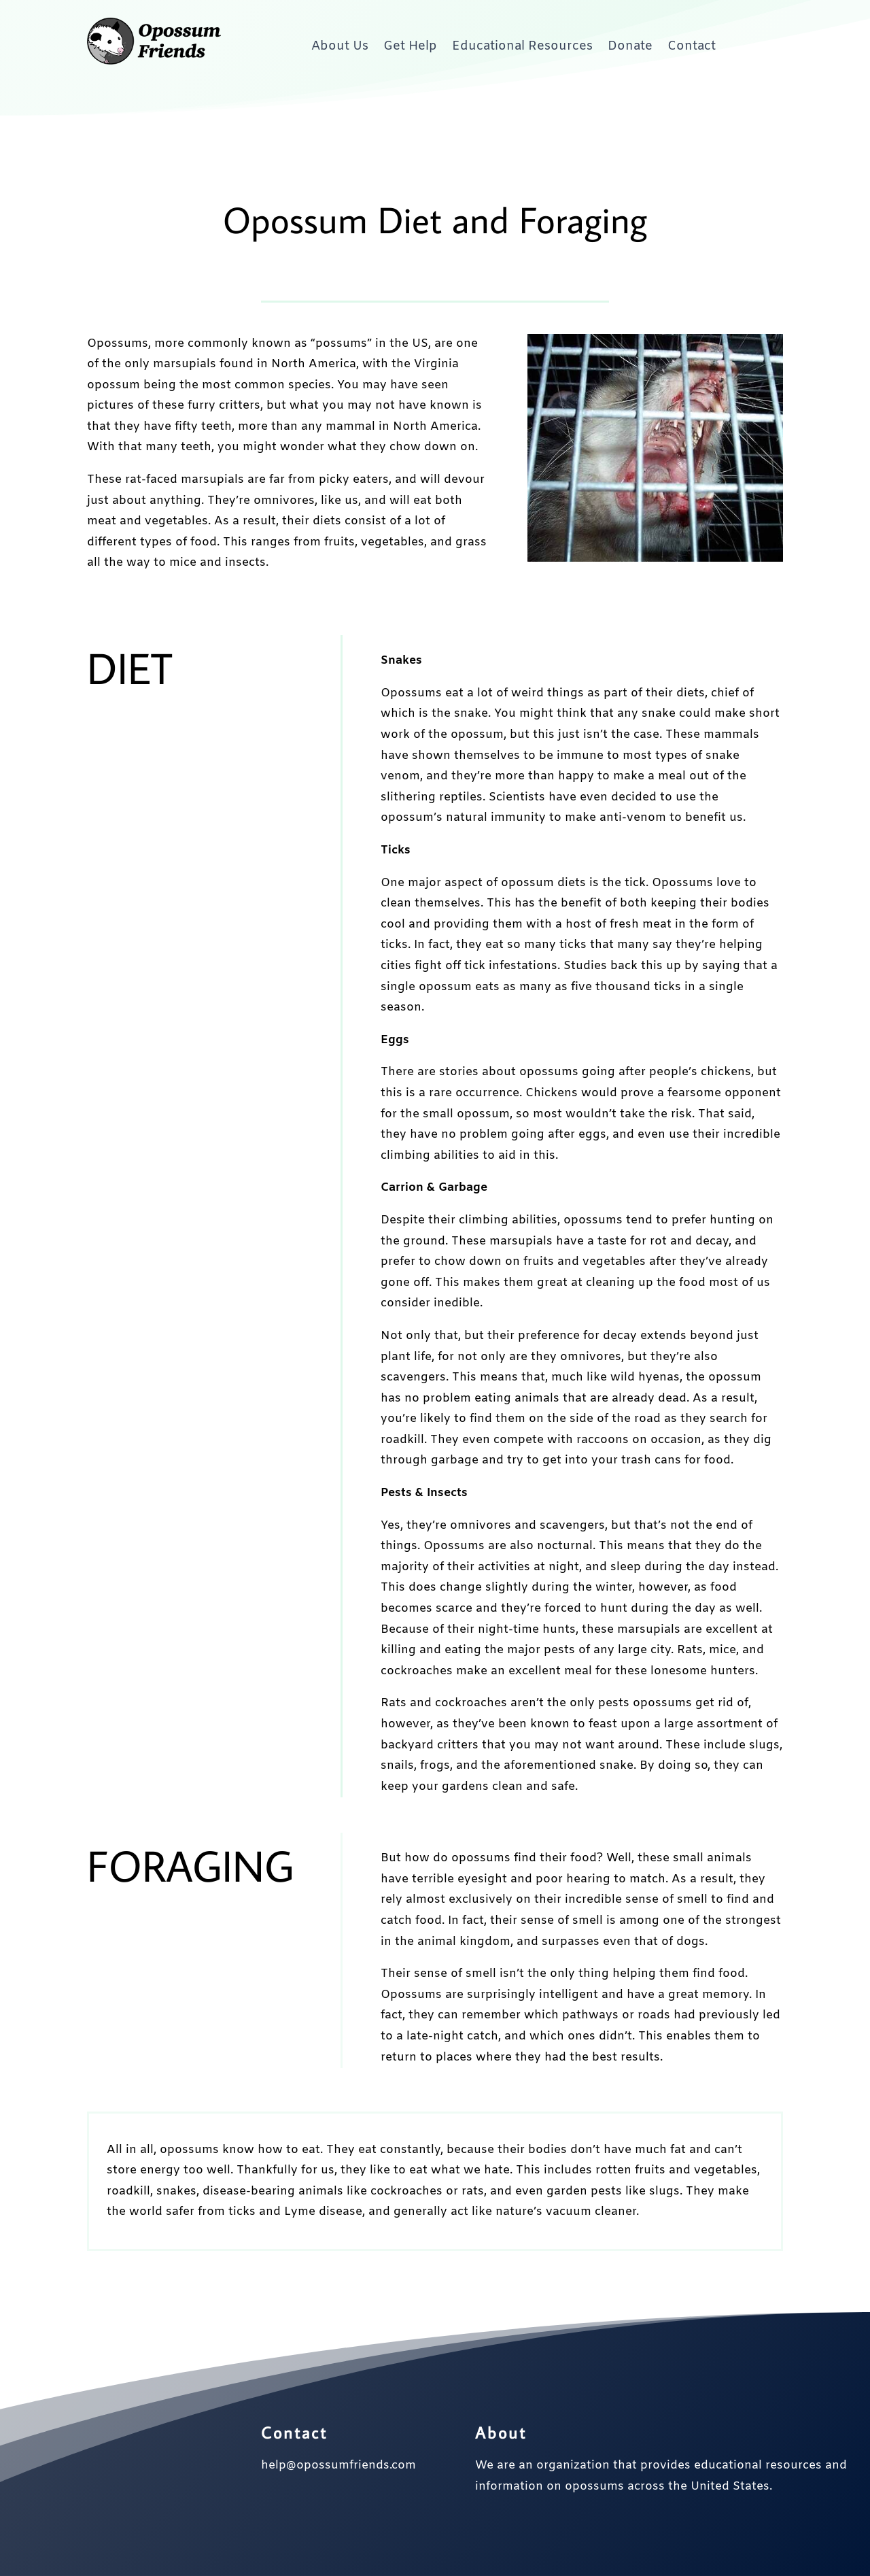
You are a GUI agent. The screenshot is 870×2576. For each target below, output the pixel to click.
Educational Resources (522, 46)
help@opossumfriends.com (338, 2465)
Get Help (410, 46)
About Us (339, 46)
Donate (630, 46)
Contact (691, 46)
